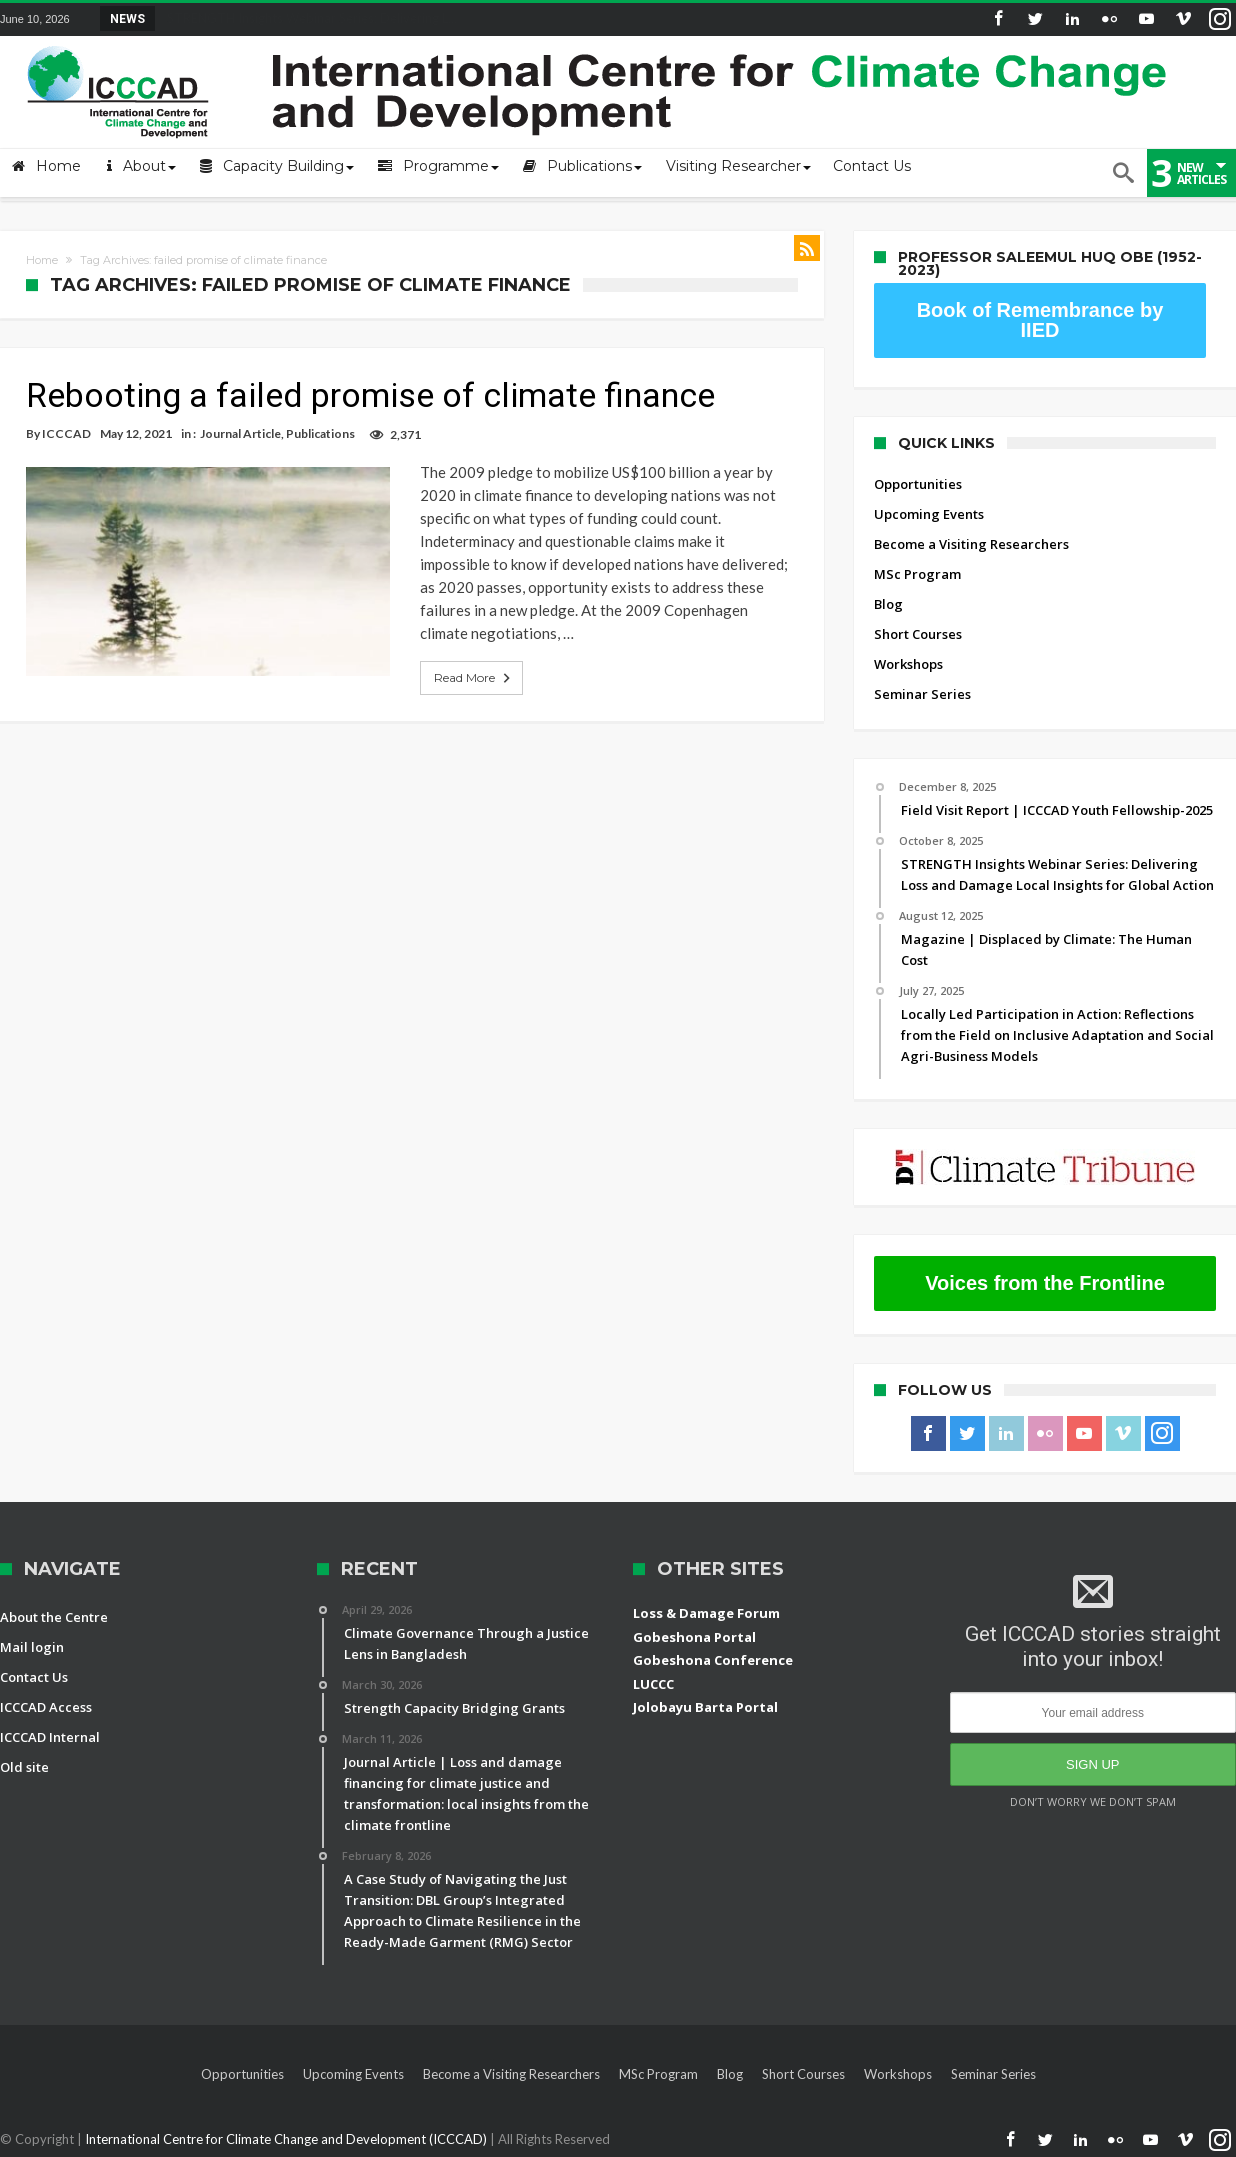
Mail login (32, 1647)
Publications (320, 433)
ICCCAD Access (46, 1707)
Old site (24, 1767)
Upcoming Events (929, 514)
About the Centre (54, 1617)
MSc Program (917, 574)
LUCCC (653, 1684)
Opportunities (918, 484)
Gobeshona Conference (713, 1660)
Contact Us (34, 1677)
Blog (888, 604)
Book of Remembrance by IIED (1040, 320)
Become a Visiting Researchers (971, 544)
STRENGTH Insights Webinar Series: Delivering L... (307, 18)
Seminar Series (922, 694)
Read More (450, 655)
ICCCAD (66, 433)
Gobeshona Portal (694, 1637)
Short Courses (918, 634)
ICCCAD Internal (50, 1737)
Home (42, 260)
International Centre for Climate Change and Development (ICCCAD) (287, 2139)
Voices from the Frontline (1045, 1283)
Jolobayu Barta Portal (705, 1707)
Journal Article (240, 433)
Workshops (908, 664)
